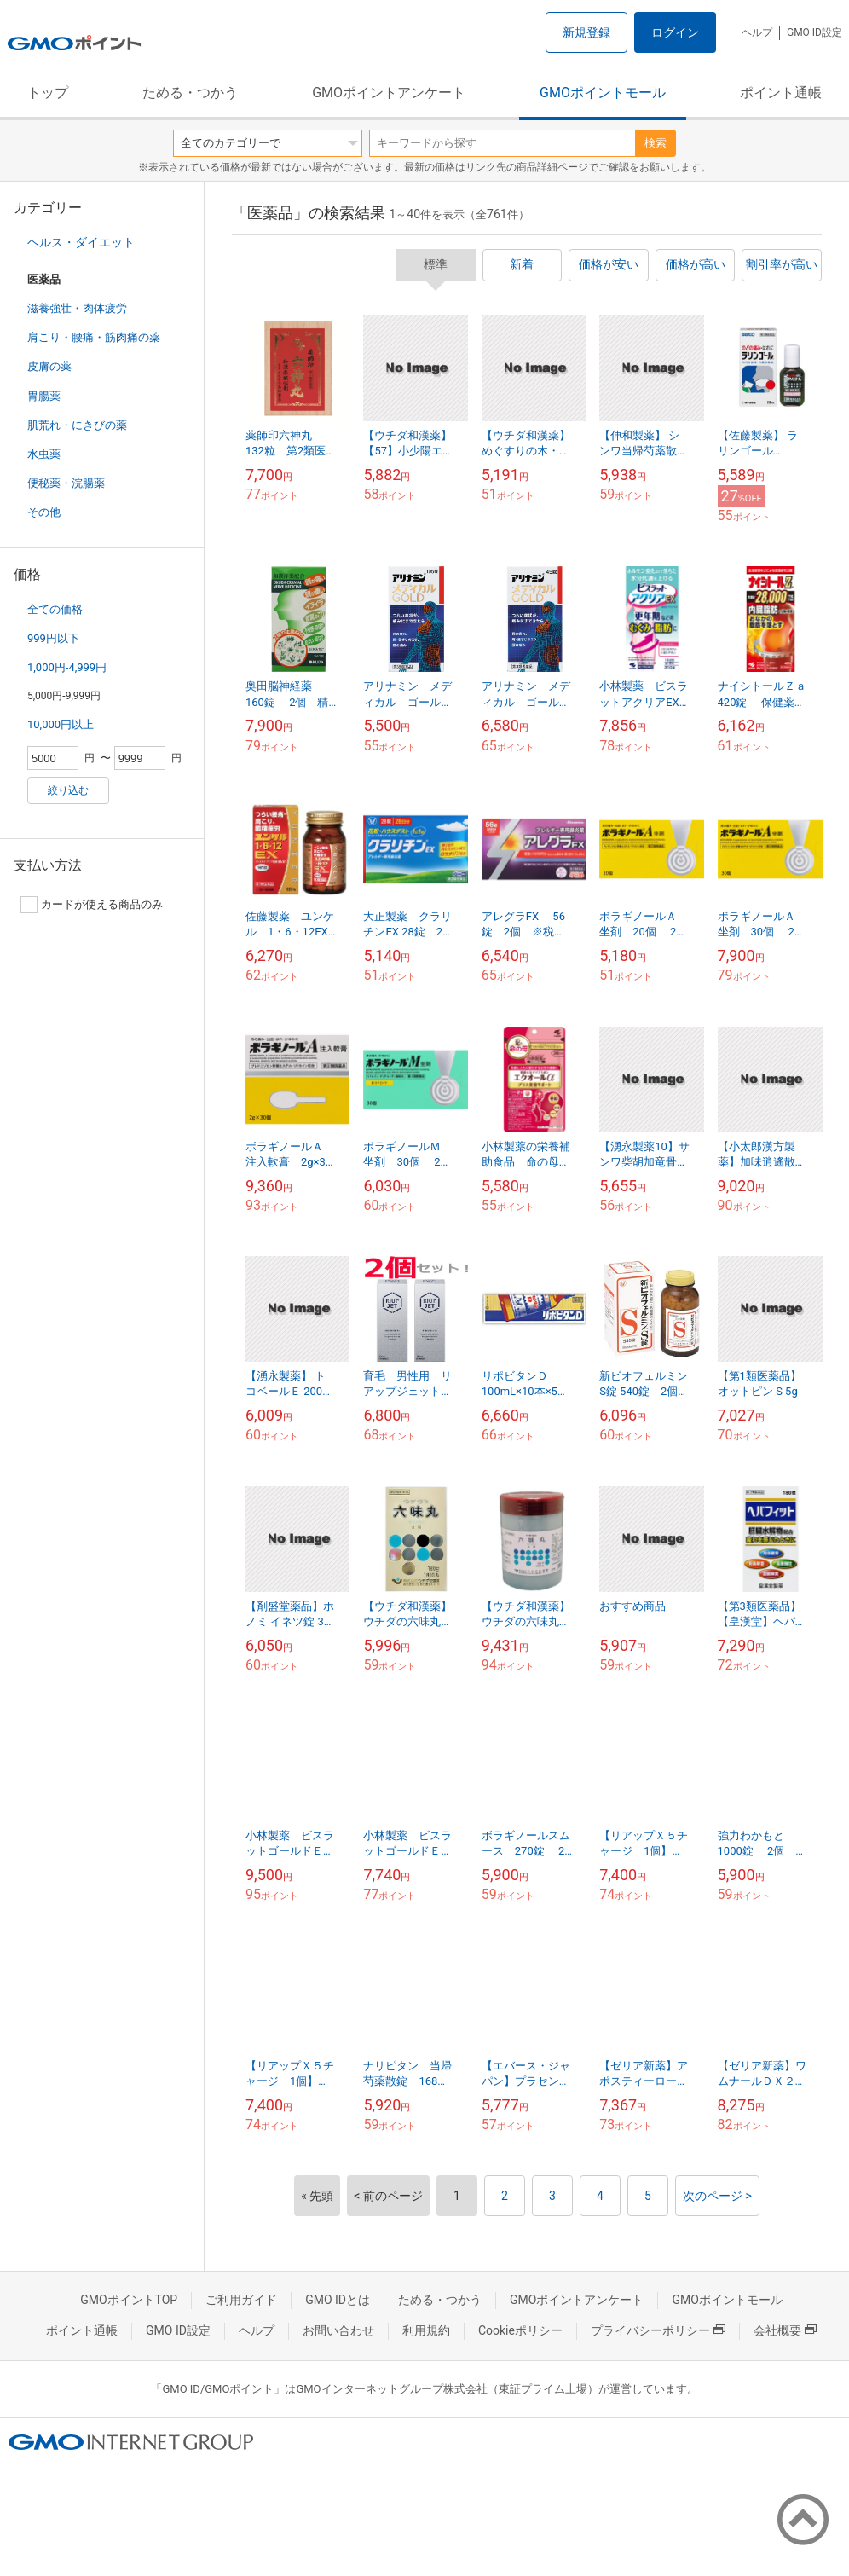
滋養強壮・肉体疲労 (77, 308)
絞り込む (68, 790)
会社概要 (785, 2330)
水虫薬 (44, 454)
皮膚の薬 (49, 366)
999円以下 (53, 638)
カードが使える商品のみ (91, 904)
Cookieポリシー (520, 2330)
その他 (44, 512)
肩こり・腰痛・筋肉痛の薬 (93, 337)
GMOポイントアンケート (388, 92)
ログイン (675, 32)
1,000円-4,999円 (67, 667)
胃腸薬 (44, 396)
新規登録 (586, 32)
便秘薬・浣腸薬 (66, 483)
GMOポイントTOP (128, 2300)
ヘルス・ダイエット (81, 242)
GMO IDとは (337, 2300)
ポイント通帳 (781, 92)
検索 (655, 142)
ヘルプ (757, 32)
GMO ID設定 (814, 32)
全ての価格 (55, 609)
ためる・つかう (190, 92)
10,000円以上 (60, 724)
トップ (47, 92)
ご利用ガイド (241, 2300)
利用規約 (426, 2330)
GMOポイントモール (603, 92)
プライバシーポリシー (658, 2330)
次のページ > (717, 2196)
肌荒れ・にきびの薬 (77, 425)
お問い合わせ (338, 2330)
